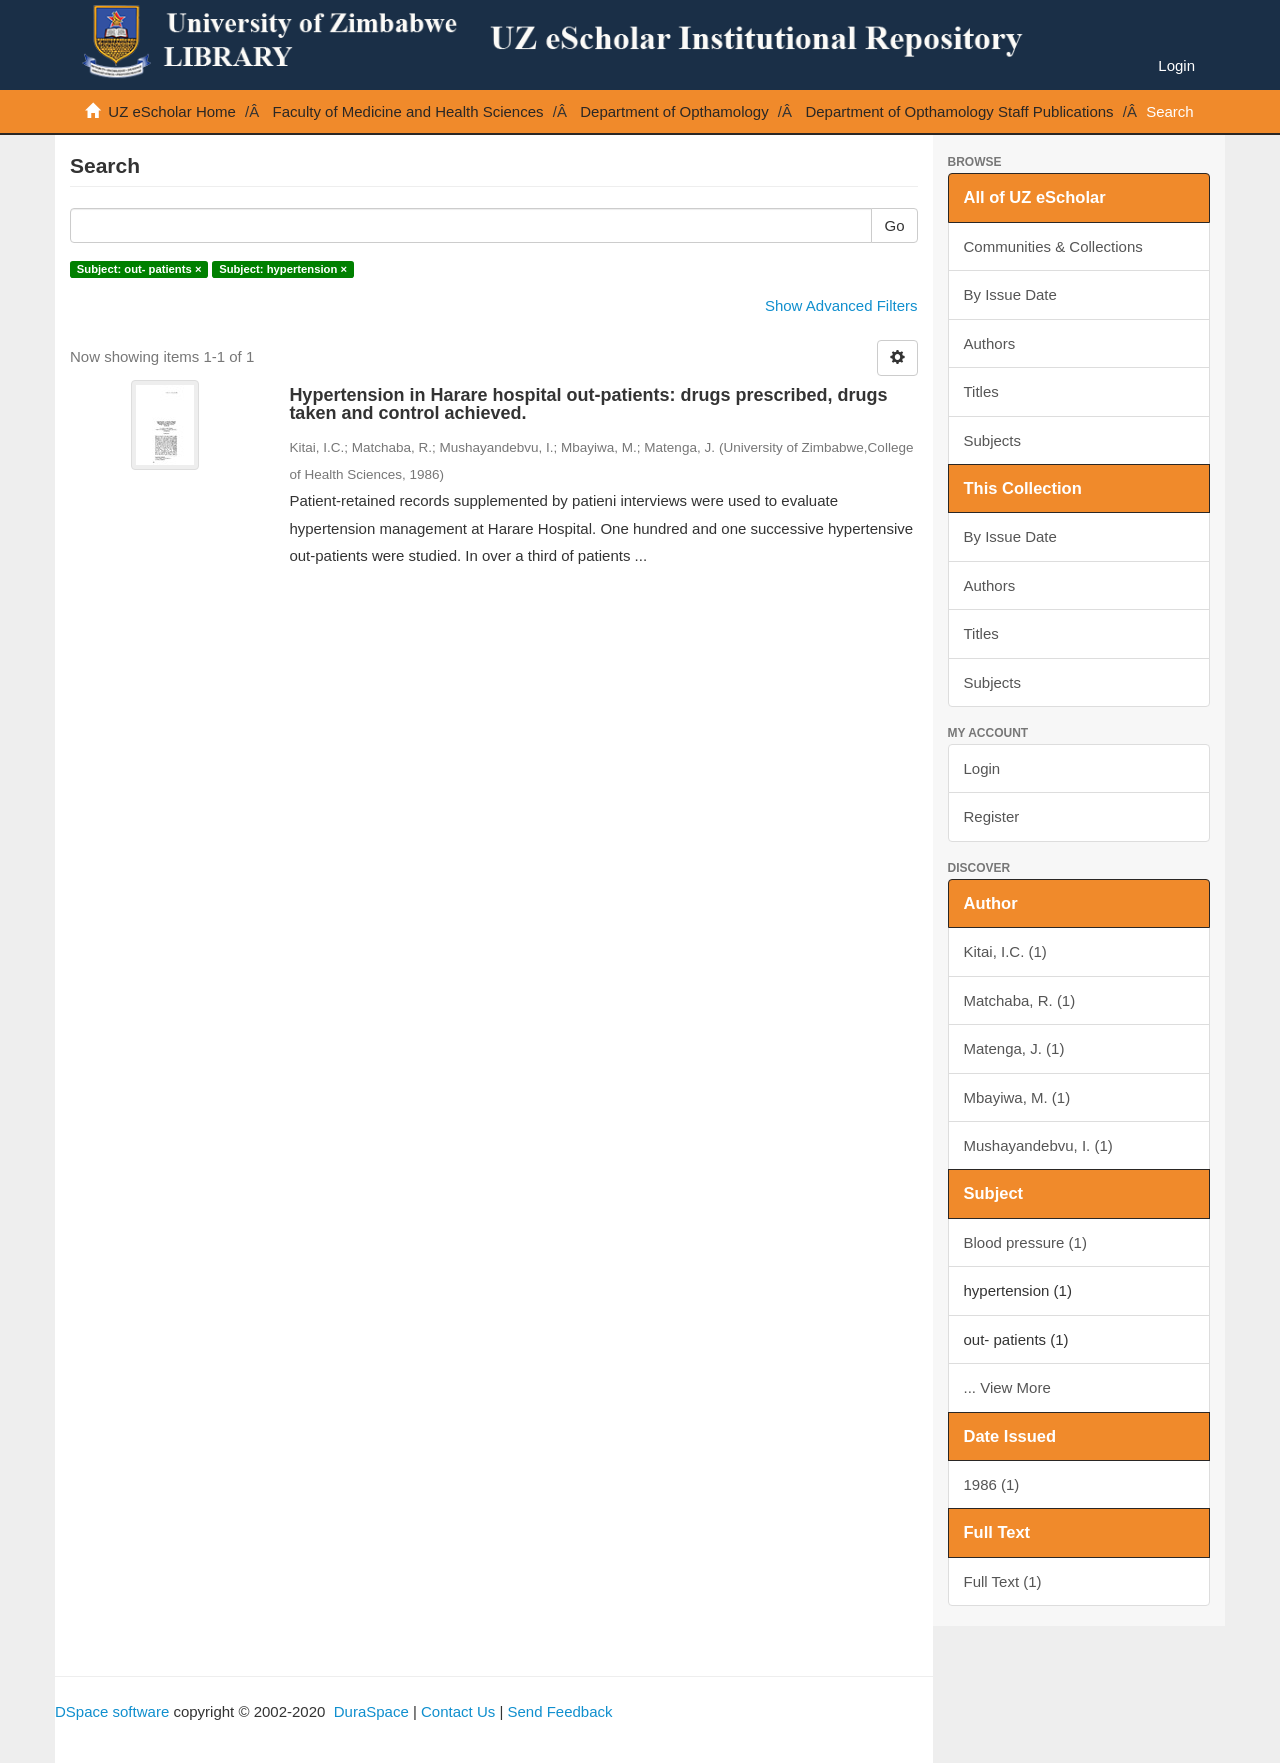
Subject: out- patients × (139, 269)
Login (982, 768)
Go (894, 225)
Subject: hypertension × (283, 269)
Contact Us (458, 1711)
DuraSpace (371, 1711)
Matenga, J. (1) (1014, 1048)
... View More (1007, 1387)
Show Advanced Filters (841, 305)
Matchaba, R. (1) (1020, 1000)
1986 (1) (992, 1484)
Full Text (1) (1003, 1581)
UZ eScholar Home (172, 111)
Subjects (993, 440)
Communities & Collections (1053, 246)
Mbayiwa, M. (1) (1017, 1097)
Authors (990, 343)
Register (992, 816)
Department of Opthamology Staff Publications (959, 111)
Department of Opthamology (674, 111)
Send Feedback (559, 1711)
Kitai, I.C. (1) (1005, 951)
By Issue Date (1010, 294)
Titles (981, 391)
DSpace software (112, 1711)
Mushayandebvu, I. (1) (1038, 1145)
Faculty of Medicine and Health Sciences (408, 111)
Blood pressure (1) (1025, 1242)
